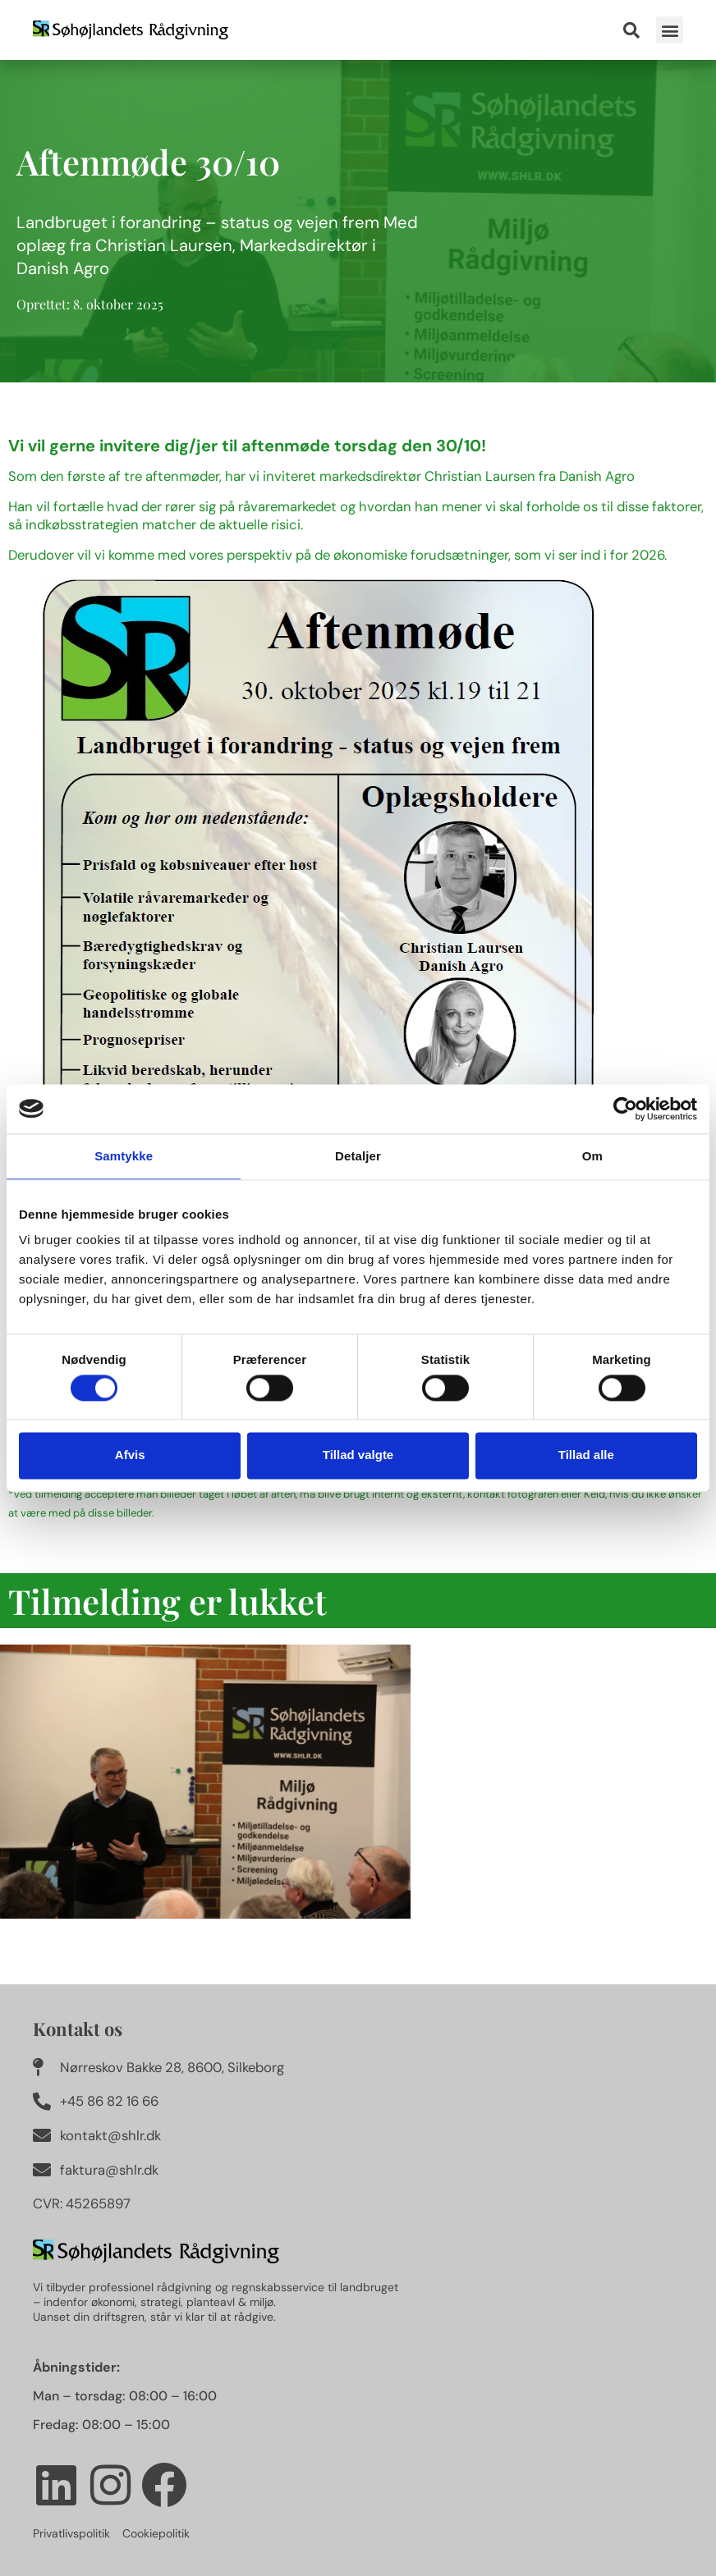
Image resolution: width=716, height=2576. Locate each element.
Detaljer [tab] (358, 1156)
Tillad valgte (358, 1455)
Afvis (130, 1455)
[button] (669, 29)
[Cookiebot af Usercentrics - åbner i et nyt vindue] (625, 1108)
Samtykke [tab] (123, 1156)
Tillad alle (586, 1455)
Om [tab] (592, 1156)
